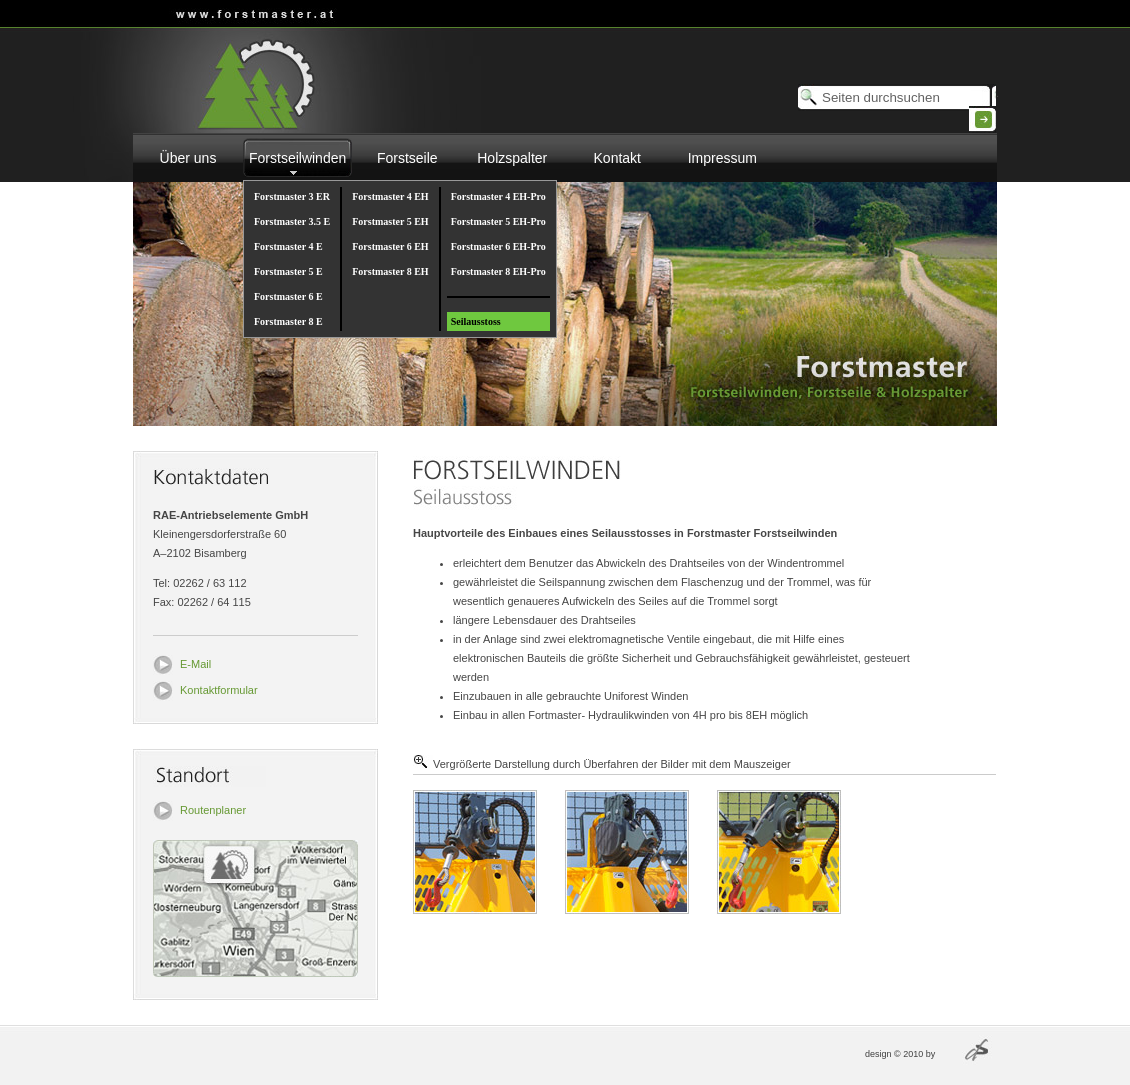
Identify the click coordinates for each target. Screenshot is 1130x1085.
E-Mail (195, 664)
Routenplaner (213, 810)
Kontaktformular (219, 690)
